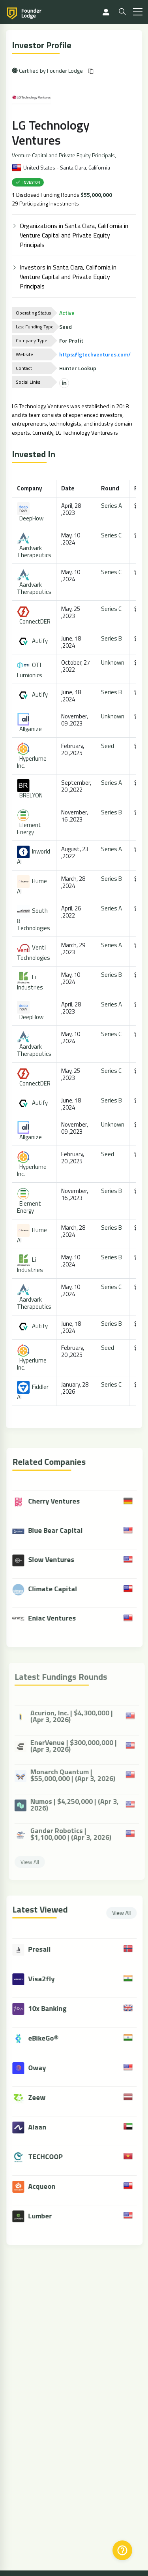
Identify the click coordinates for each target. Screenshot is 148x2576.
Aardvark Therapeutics (34, 546)
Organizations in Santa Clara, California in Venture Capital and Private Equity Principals (74, 235)
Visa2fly (45, 1978)
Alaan (41, 2127)
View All (125, 1913)
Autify (32, 640)
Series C (111, 535)
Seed (107, 745)
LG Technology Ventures (51, 132)
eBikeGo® (47, 2038)
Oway (41, 2067)
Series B (111, 638)
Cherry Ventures (50, 1502)
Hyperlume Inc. (32, 757)
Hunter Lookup (78, 368)
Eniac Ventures (48, 1619)
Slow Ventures (48, 1560)
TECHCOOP (49, 2156)
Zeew (41, 2097)
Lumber (44, 2215)
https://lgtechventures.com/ (95, 354)
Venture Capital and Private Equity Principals (63, 155)
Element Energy (29, 823)
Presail (43, 1949)
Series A (111, 505)
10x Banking (51, 2008)
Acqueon (46, 2186)
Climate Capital (49, 1589)
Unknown (113, 662)
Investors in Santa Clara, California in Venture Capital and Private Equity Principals (68, 276)
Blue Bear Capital (52, 1531)
